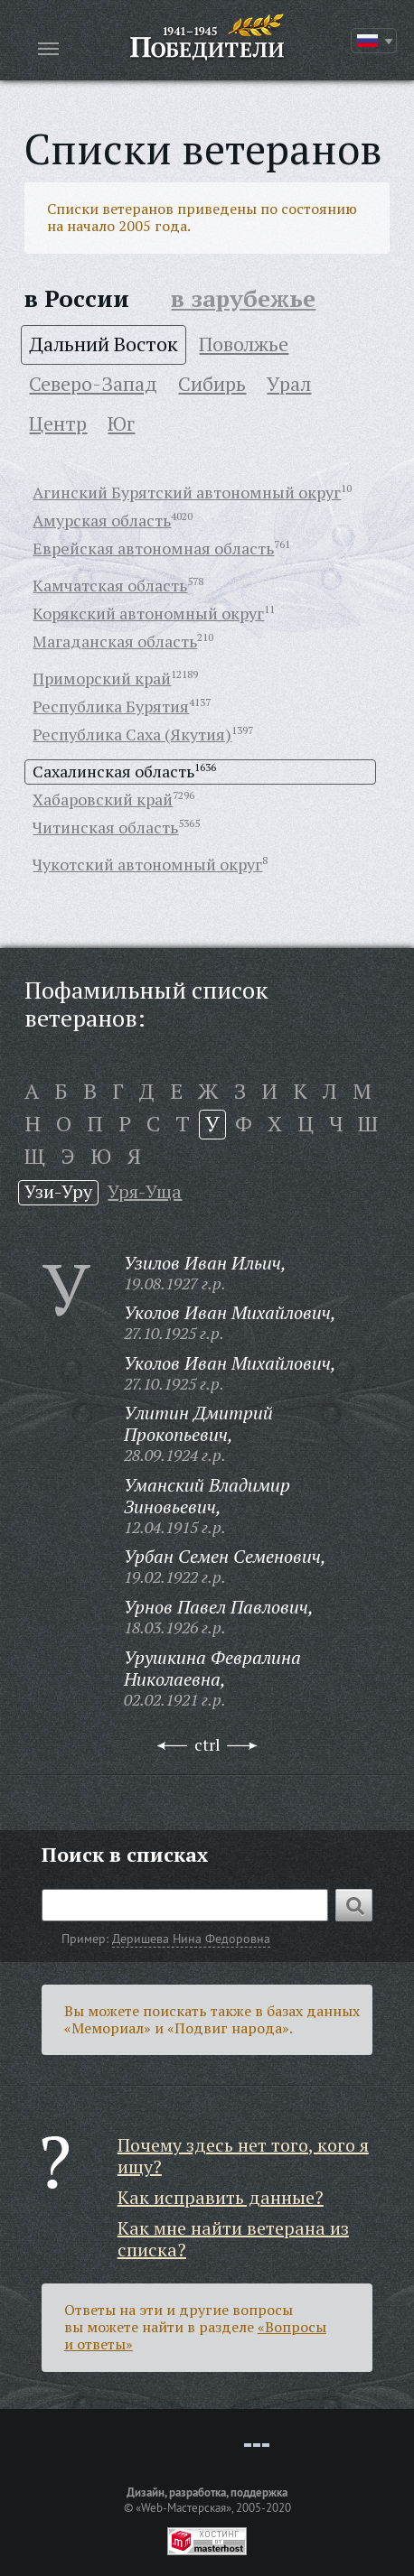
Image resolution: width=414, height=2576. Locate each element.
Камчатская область (110, 585)
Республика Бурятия (111, 706)
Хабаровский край (103, 799)
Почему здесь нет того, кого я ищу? (243, 2156)
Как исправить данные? (221, 2197)
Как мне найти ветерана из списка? (233, 2239)
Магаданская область (115, 641)
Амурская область (102, 520)
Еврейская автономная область (153, 548)
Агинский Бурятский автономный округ (187, 492)
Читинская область (105, 827)
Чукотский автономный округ (147, 864)
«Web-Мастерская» (183, 2507)
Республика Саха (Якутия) (132, 734)
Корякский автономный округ (148, 613)
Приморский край (102, 678)
